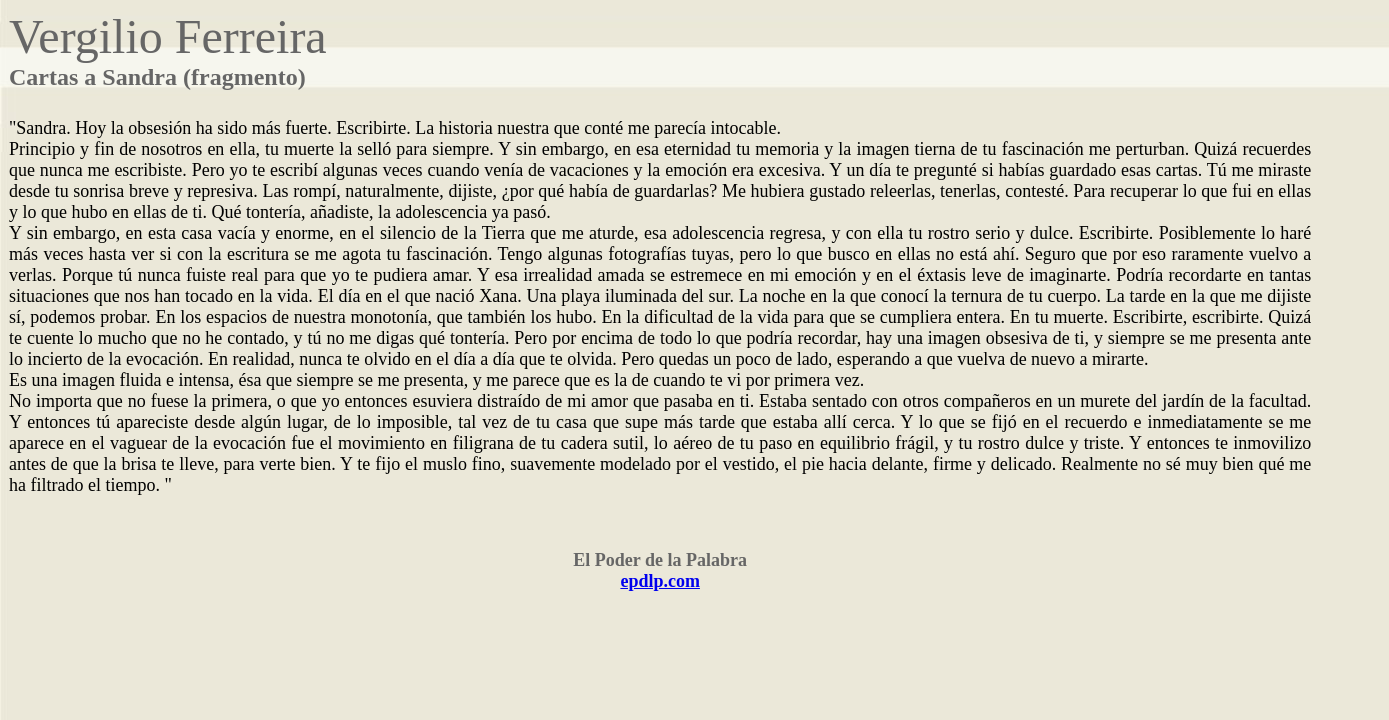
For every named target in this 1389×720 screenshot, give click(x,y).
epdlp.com (660, 581)
